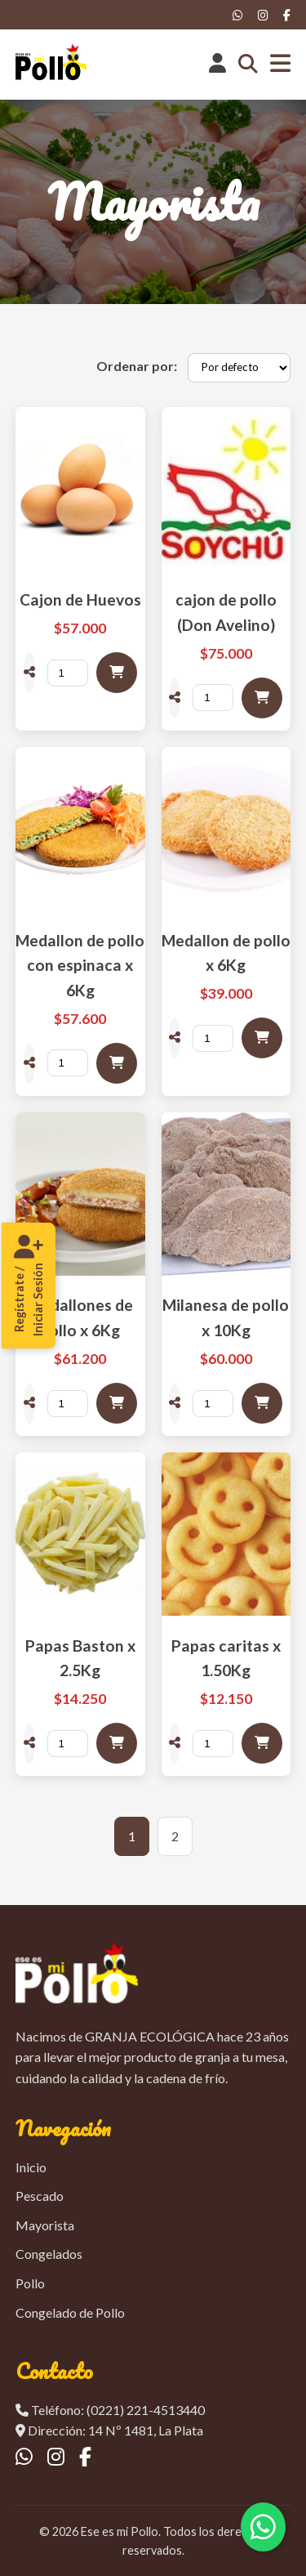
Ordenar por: (136, 365)
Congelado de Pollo (70, 2312)
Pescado (40, 2195)
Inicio (31, 2167)
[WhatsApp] (238, 15)
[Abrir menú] (280, 64)
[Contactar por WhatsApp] (263, 2526)
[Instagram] (263, 15)
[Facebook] (286, 15)
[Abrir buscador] (248, 64)
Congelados (49, 2253)
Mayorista (45, 2225)
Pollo (30, 2283)
